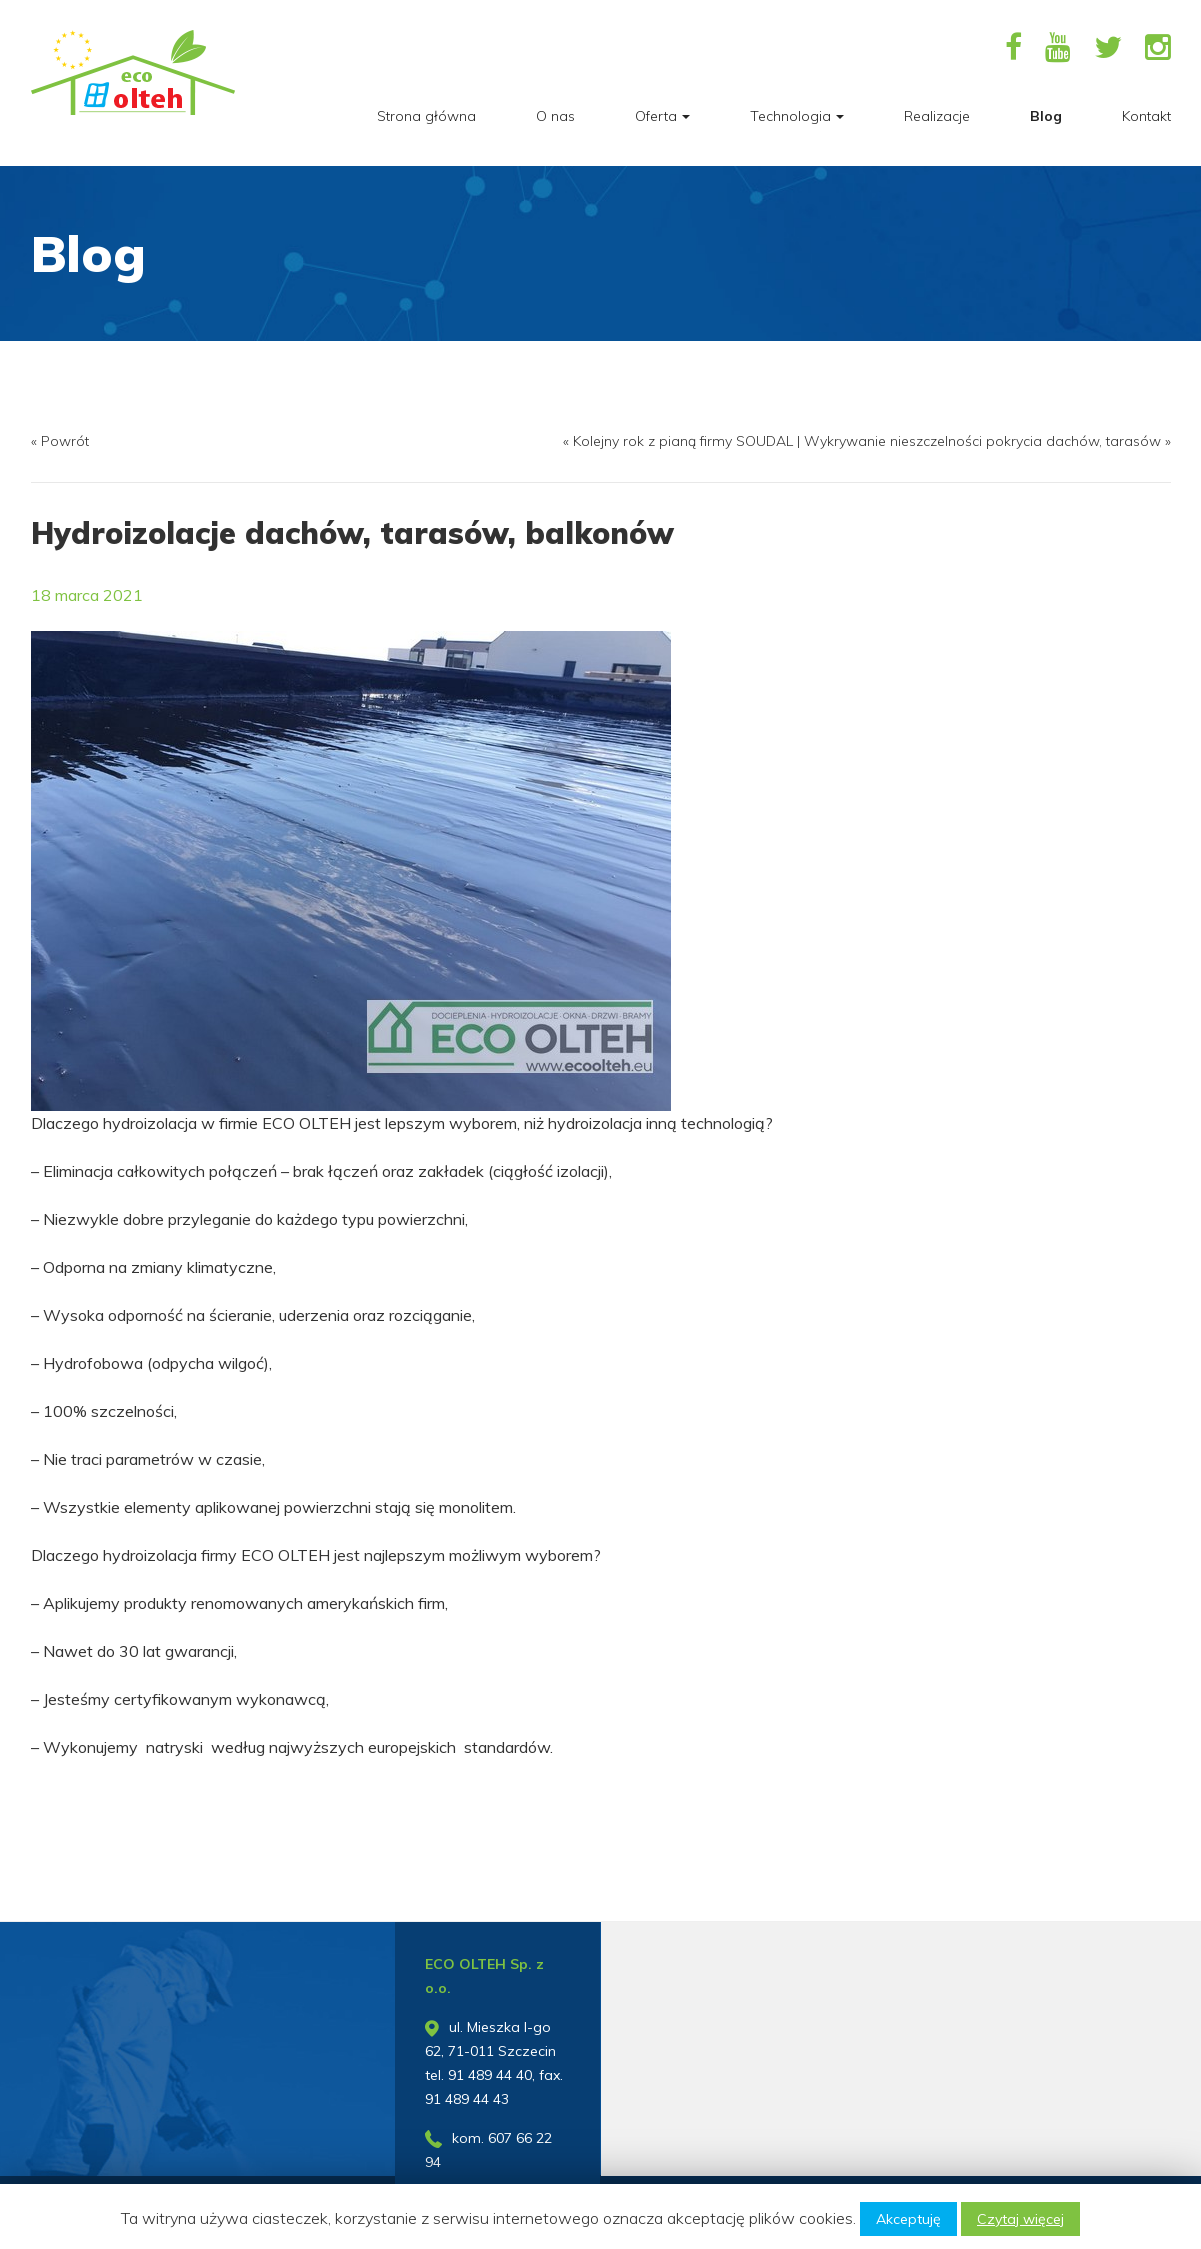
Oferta (662, 116)
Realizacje (937, 116)
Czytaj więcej (1020, 2219)
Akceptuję (908, 2219)
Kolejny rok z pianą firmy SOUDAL (683, 441)
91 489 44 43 (467, 2099)
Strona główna (426, 116)
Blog (1046, 116)
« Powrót (60, 441)
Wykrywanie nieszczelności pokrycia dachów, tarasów (982, 441)
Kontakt (1146, 116)
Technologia (797, 116)
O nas (555, 116)
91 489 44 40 (490, 2075)
